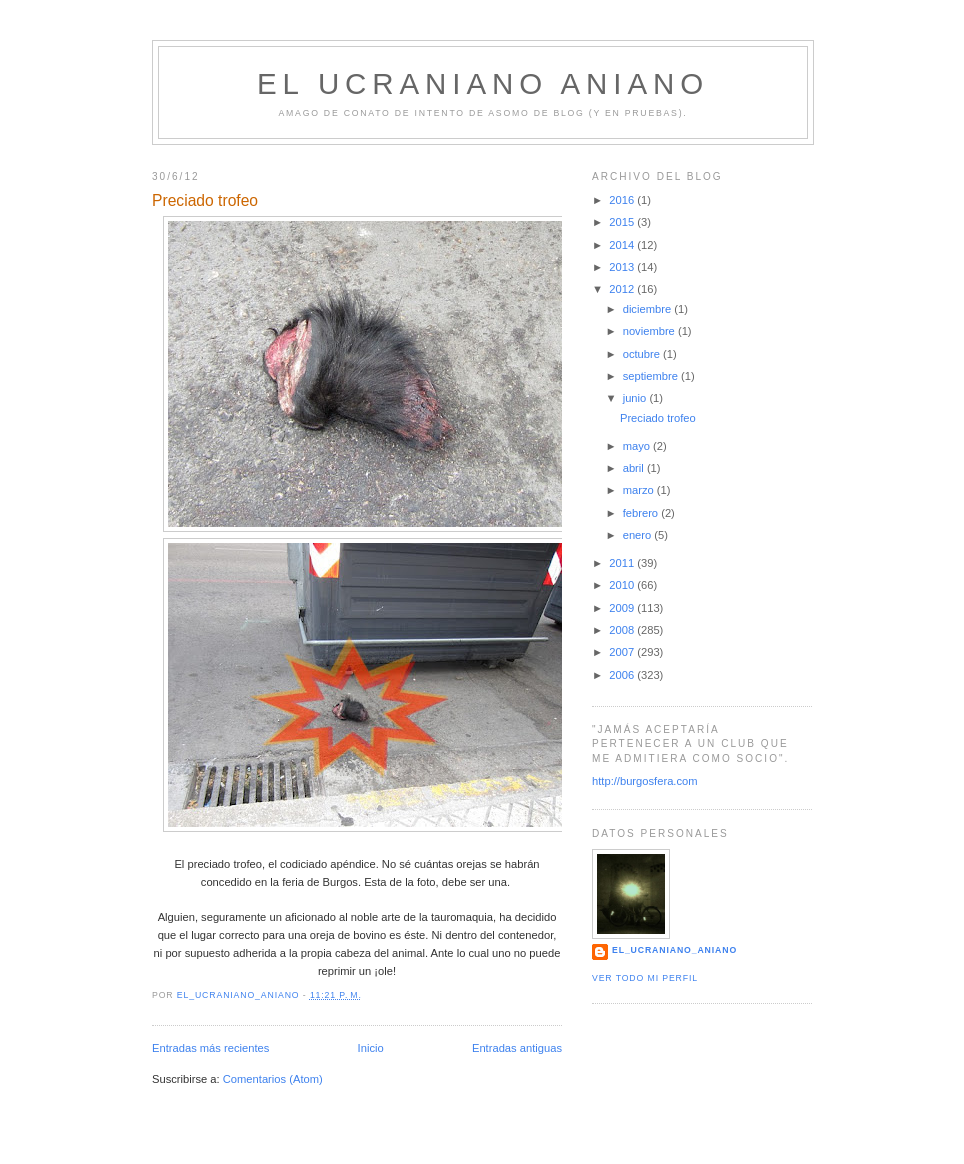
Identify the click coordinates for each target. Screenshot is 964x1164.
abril (635, 468)
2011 (623, 563)
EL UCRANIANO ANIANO (483, 83)
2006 (623, 675)
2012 (623, 289)
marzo (640, 490)
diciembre (649, 309)
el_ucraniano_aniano (674, 950)
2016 (623, 200)
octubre (643, 354)
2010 (623, 585)
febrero (642, 513)
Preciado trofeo (205, 200)
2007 (623, 652)
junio (636, 398)
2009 (623, 608)
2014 (623, 245)
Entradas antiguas (517, 1048)
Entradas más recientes (210, 1048)
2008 (623, 630)
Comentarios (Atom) (273, 1079)
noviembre (650, 331)
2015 (623, 222)
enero (639, 535)
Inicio (371, 1048)
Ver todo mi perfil (645, 978)
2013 (623, 267)
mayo (638, 446)
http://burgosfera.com (645, 781)
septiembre (652, 376)
